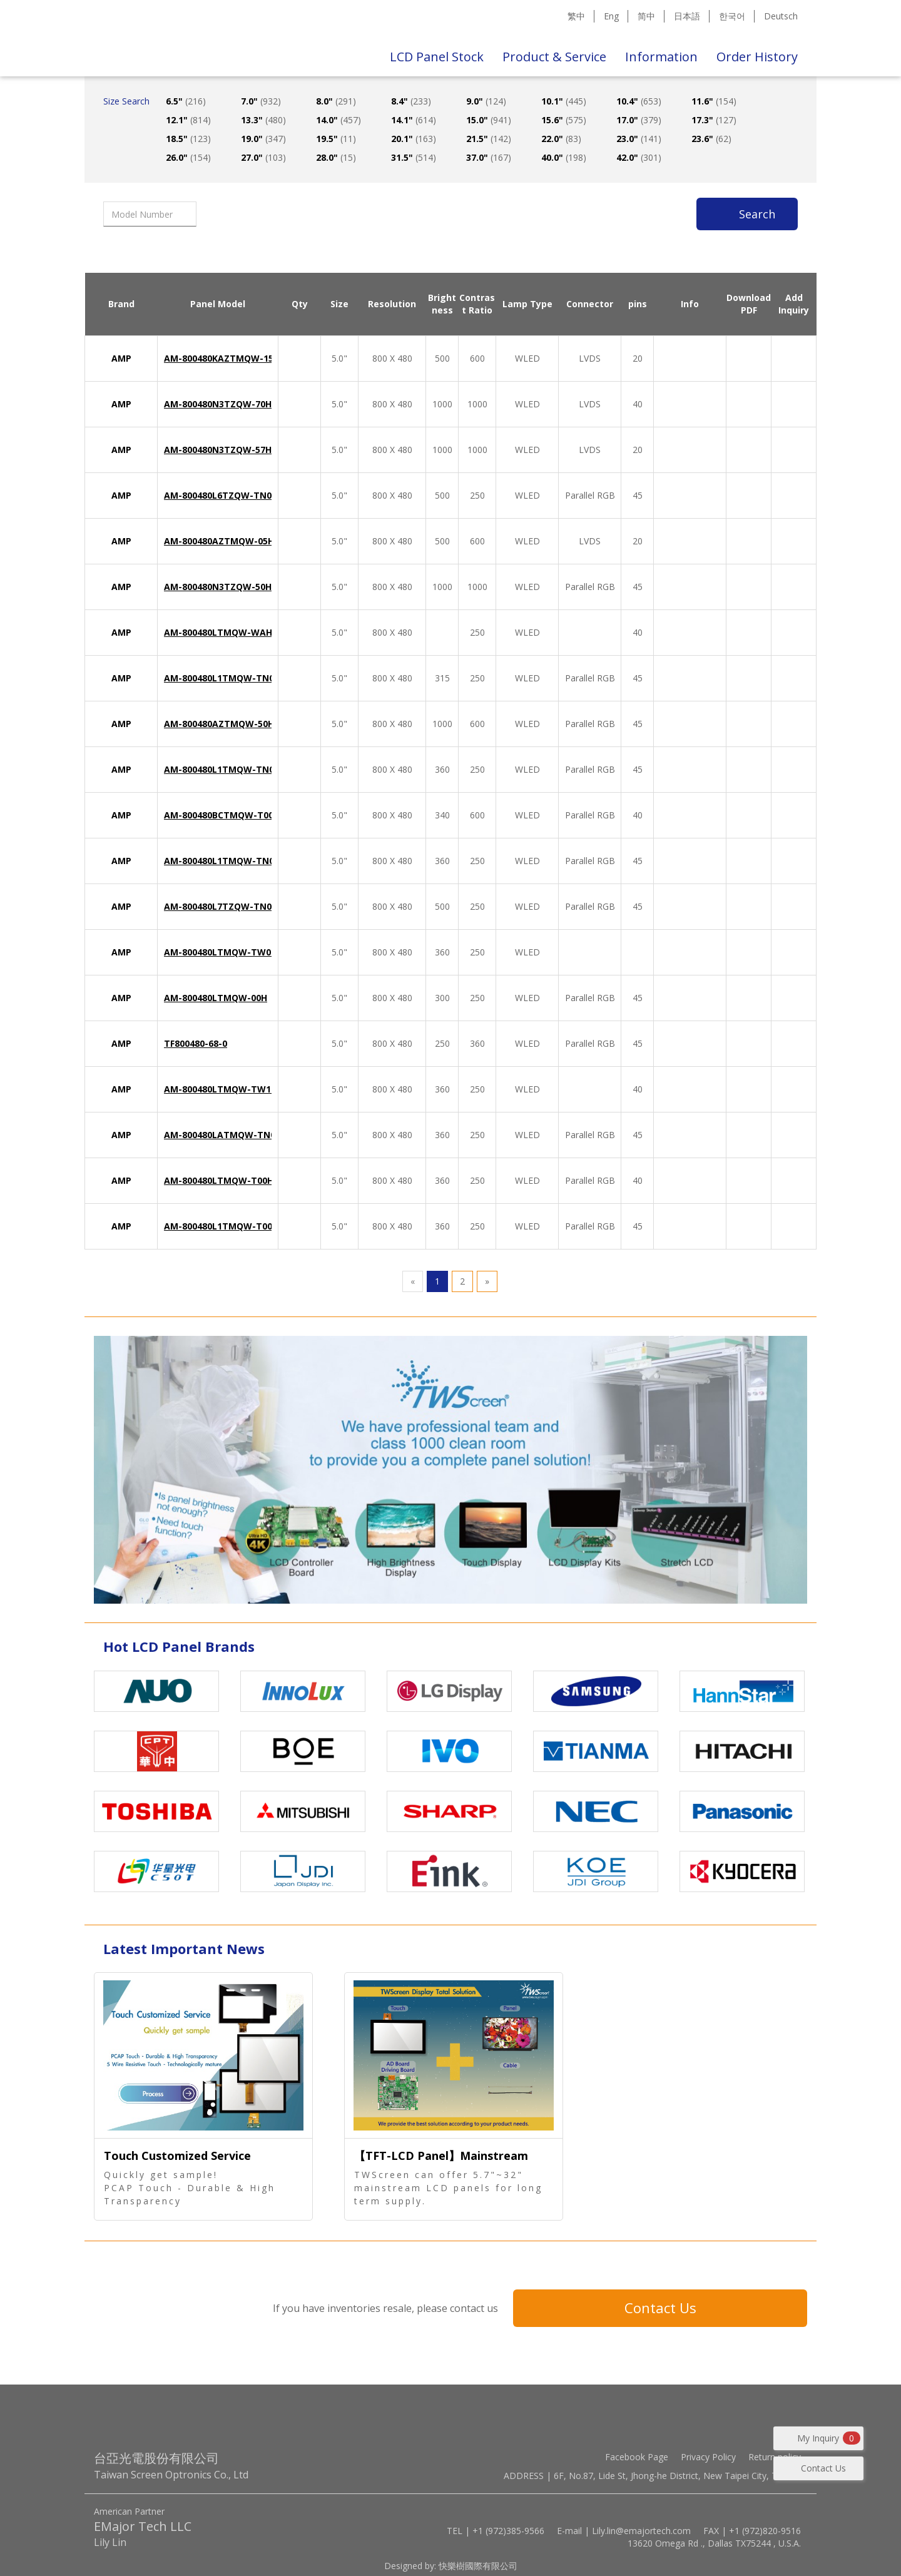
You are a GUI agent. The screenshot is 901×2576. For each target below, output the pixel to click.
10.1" (563, 101)
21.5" (488, 139)
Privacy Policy (708, 2457)
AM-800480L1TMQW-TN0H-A (227, 769)
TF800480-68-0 (195, 1043)
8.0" (336, 101)
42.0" (638, 157)
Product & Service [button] (554, 56)
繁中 (576, 16)
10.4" (638, 101)
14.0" (338, 120)
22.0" (561, 139)
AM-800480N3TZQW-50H (218, 587)
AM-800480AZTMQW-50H (219, 724)
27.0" (263, 157)
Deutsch (781, 16)
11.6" (713, 101)
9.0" (486, 101)
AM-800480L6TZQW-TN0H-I (224, 495)
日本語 (687, 16)
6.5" (186, 101)
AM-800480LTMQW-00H (215, 998)
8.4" (411, 101)
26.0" (188, 157)
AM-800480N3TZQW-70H (218, 404)
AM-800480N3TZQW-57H (218, 450)
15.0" (488, 120)
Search (757, 213)
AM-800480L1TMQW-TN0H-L (226, 678)
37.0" (488, 157)
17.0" (638, 120)
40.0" (563, 157)
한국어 (732, 16)
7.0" (261, 101)
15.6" (563, 120)
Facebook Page (636, 2457)
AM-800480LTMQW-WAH (218, 632)
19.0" (263, 139)
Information (661, 56)
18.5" (188, 139)
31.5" (413, 157)
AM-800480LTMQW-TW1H (220, 1089)
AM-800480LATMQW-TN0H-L (227, 1135)
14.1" (413, 120)
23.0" (638, 139)
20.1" (413, 139)
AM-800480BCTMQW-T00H (222, 815)
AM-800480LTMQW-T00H (218, 1180)
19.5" (336, 139)
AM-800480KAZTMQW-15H (222, 358)
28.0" (336, 157)
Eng (611, 16)
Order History (757, 56)
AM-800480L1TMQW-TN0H (222, 861)
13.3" (263, 120)
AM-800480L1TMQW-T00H (221, 1226)
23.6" (711, 139)
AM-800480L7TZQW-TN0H (221, 906)
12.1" (188, 120)
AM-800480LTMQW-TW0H (220, 952)
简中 (646, 16)
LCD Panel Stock (437, 56)
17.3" (713, 120)
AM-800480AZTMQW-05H (219, 541)
